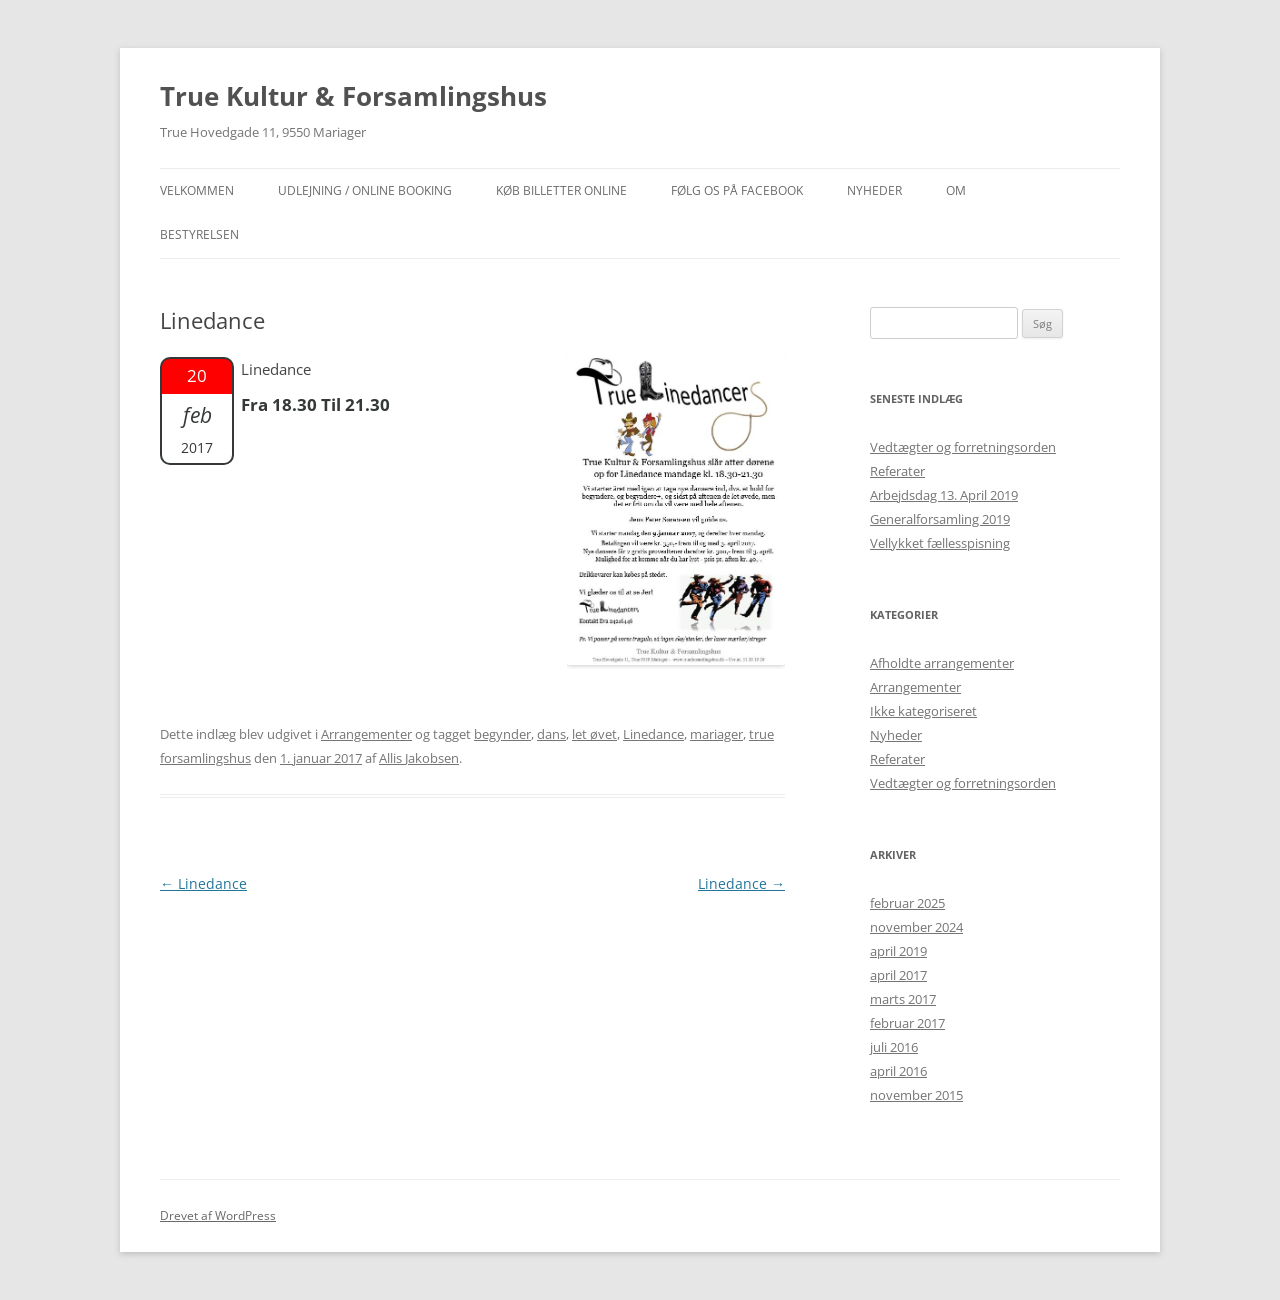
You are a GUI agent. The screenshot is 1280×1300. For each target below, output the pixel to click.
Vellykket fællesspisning (940, 543)
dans (551, 734)
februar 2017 (907, 1023)
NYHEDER (874, 190)
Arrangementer (366, 734)
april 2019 (898, 951)
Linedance (653, 734)
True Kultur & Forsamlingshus (353, 96)
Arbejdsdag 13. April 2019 (944, 495)
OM (956, 190)
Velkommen (197, 190)
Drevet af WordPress (218, 1215)
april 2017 (898, 975)
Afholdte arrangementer (942, 663)
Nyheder (896, 735)
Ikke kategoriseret (923, 711)
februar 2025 (907, 903)
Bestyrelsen (199, 234)
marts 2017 (903, 999)
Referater (897, 471)
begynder (502, 734)
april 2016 (898, 1071)
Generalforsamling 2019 (940, 519)
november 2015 (916, 1095)
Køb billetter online (561, 190)
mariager (716, 734)
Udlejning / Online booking (365, 190)
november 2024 (916, 927)
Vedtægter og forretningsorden (963, 447)
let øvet (594, 734)
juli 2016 (894, 1047)
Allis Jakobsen (419, 758)
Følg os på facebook (737, 190)
